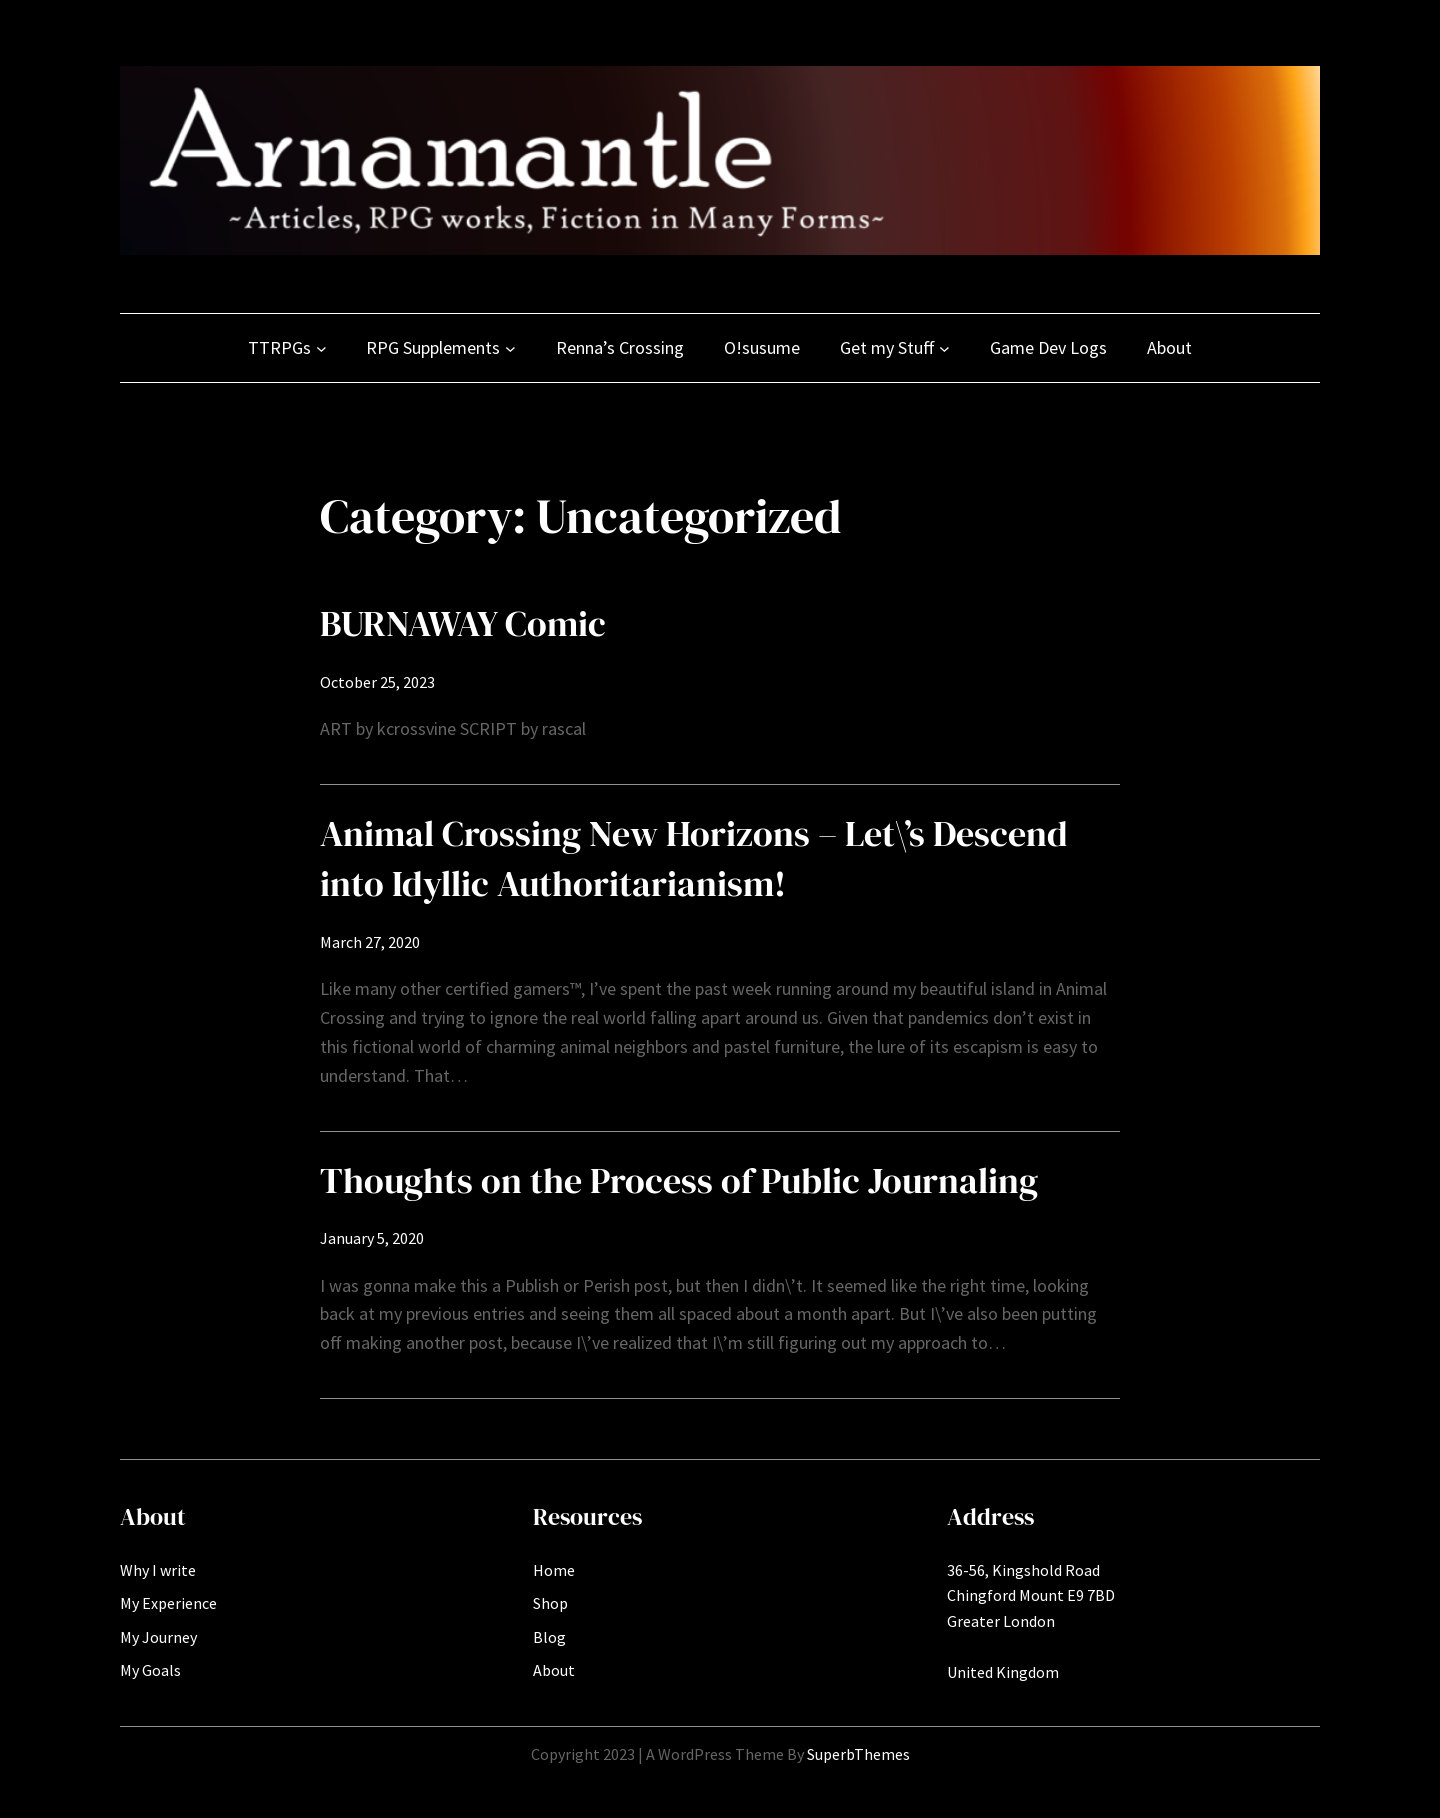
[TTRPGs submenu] (321, 348)
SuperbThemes (858, 1754)
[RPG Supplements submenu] (510, 348)
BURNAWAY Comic (463, 623)
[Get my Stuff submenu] (944, 348)
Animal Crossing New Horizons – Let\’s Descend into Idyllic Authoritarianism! (694, 858)
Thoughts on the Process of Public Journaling (679, 1180)
